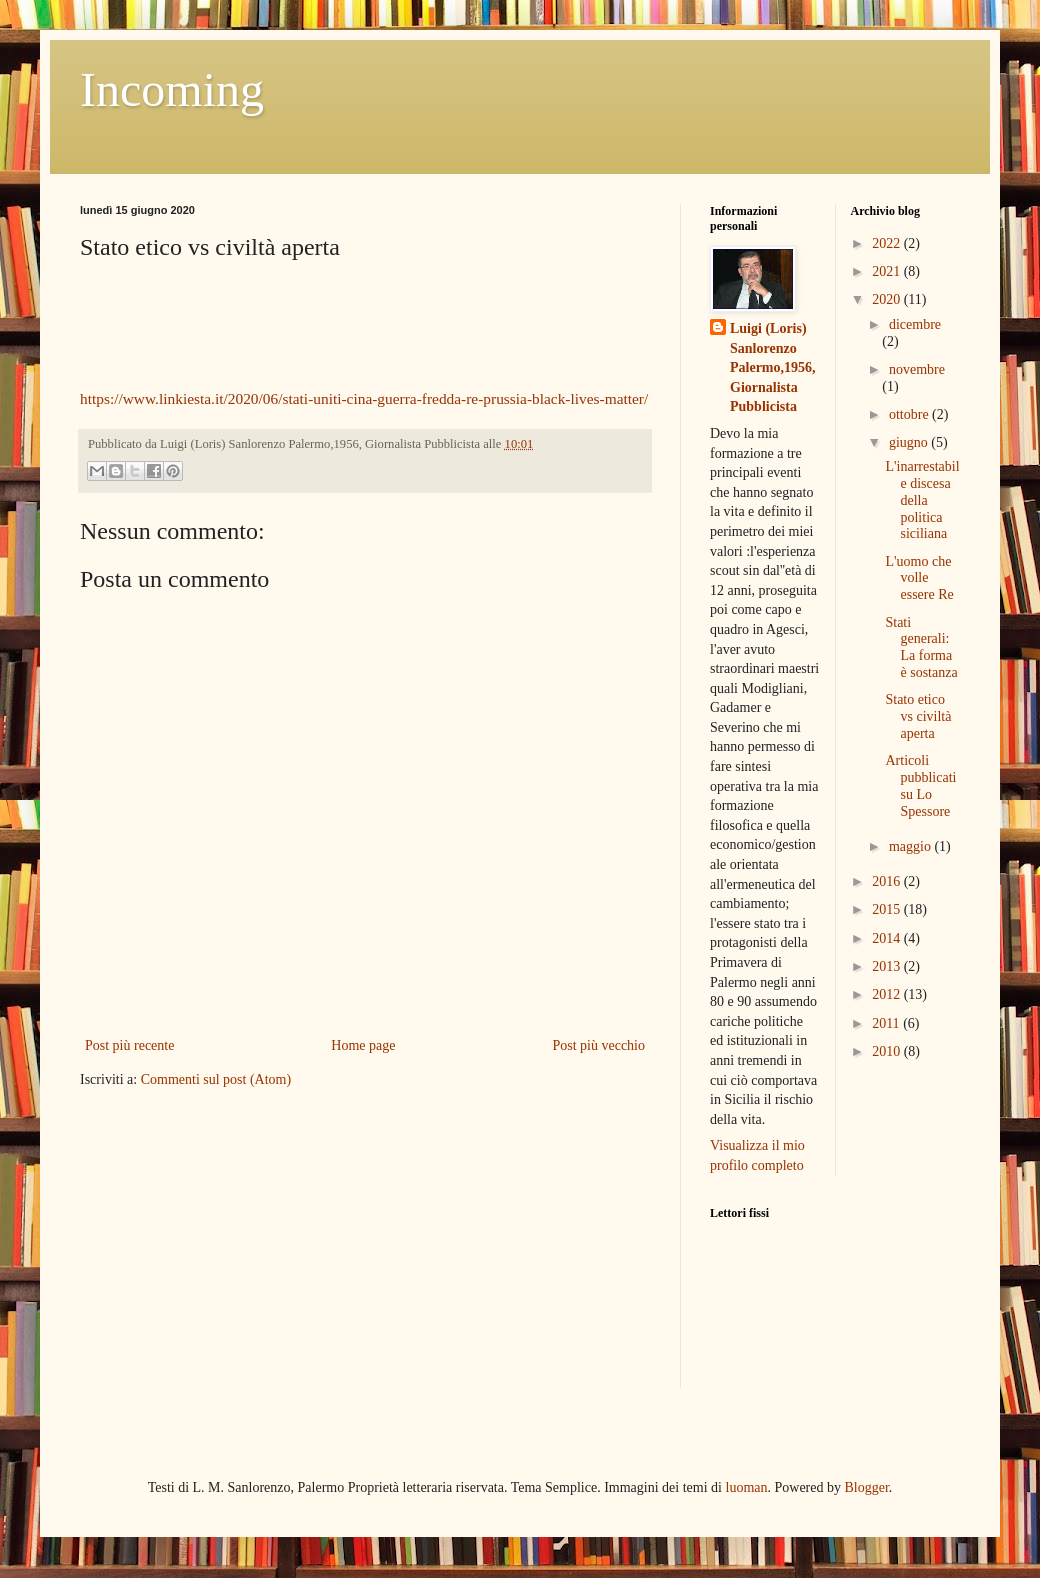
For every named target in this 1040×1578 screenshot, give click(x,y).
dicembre (915, 324)
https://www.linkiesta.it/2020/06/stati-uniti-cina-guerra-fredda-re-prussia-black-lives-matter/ (364, 398)
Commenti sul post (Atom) (216, 1079)
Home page (363, 1045)
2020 (888, 299)
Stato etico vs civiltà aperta (918, 716)
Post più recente (129, 1045)
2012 (888, 994)
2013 (888, 966)
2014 (888, 938)
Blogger (867, 1487)
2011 (887, 1023)
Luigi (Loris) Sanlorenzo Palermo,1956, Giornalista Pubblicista (773, 367)
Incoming (172, 89)
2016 (888, 881)
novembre (917, 369)
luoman (747, 1487)
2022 (888, 243)
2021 (888, 271)
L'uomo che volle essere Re (919, 578)
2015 (888, 909)
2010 (888, 1051)
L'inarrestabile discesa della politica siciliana (922, 500)
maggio (912, 846)
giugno (910, 442)
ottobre (910, 414)
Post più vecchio (598, 1045)
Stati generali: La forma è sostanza (921, 647)
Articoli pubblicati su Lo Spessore (920, 785)
